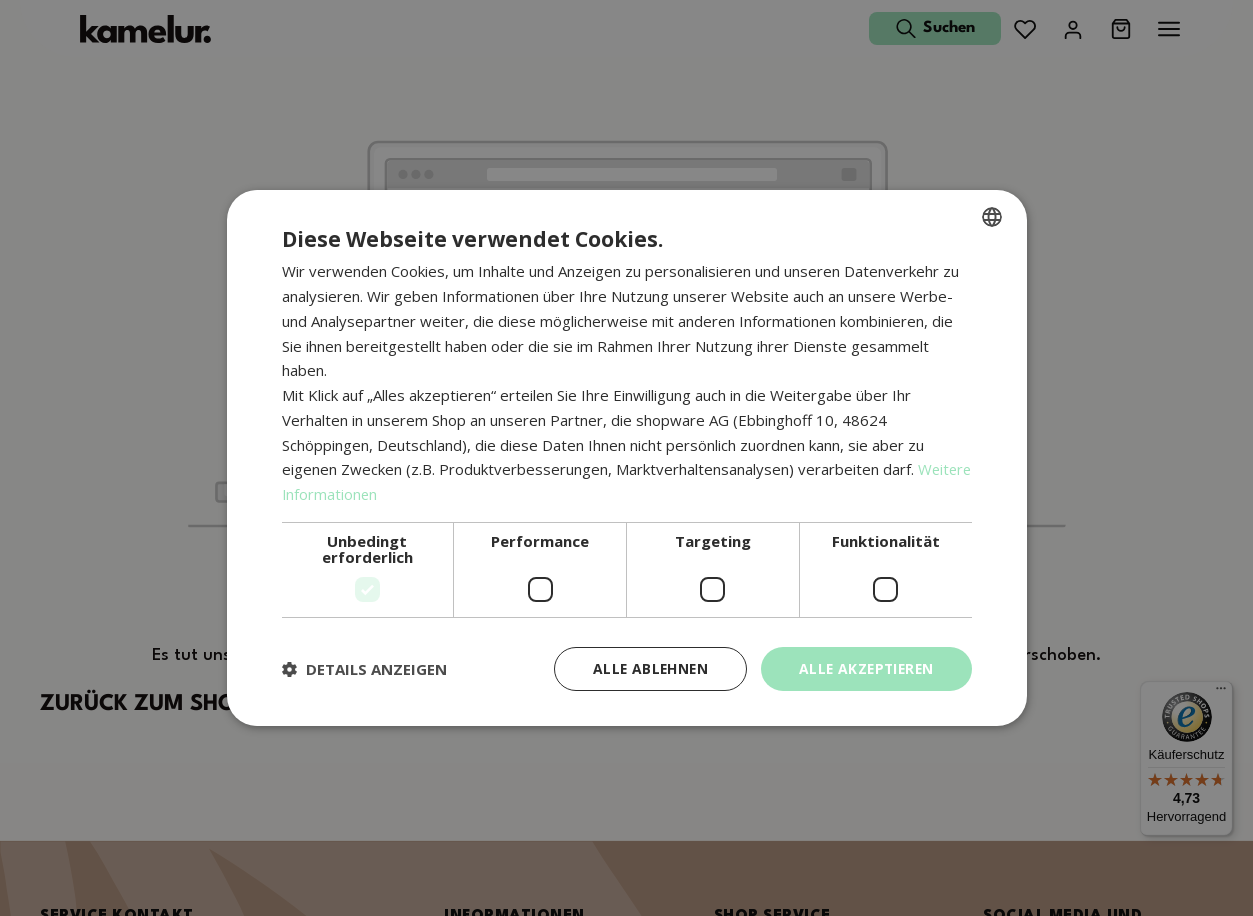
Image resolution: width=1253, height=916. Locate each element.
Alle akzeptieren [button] (863, 668)
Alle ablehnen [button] (644, 668)
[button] (364, 669)
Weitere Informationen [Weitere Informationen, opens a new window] (360, 494)
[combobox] (992, 217)
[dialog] (627, 458)
